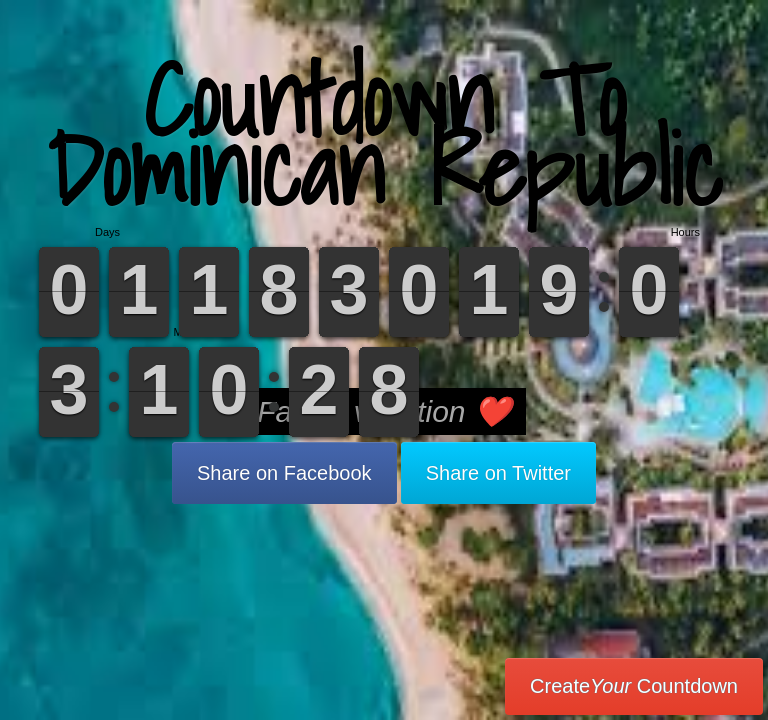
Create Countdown (634, 686)
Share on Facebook (284, 473)
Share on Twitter (498, 473)
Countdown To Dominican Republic (384, 134)
